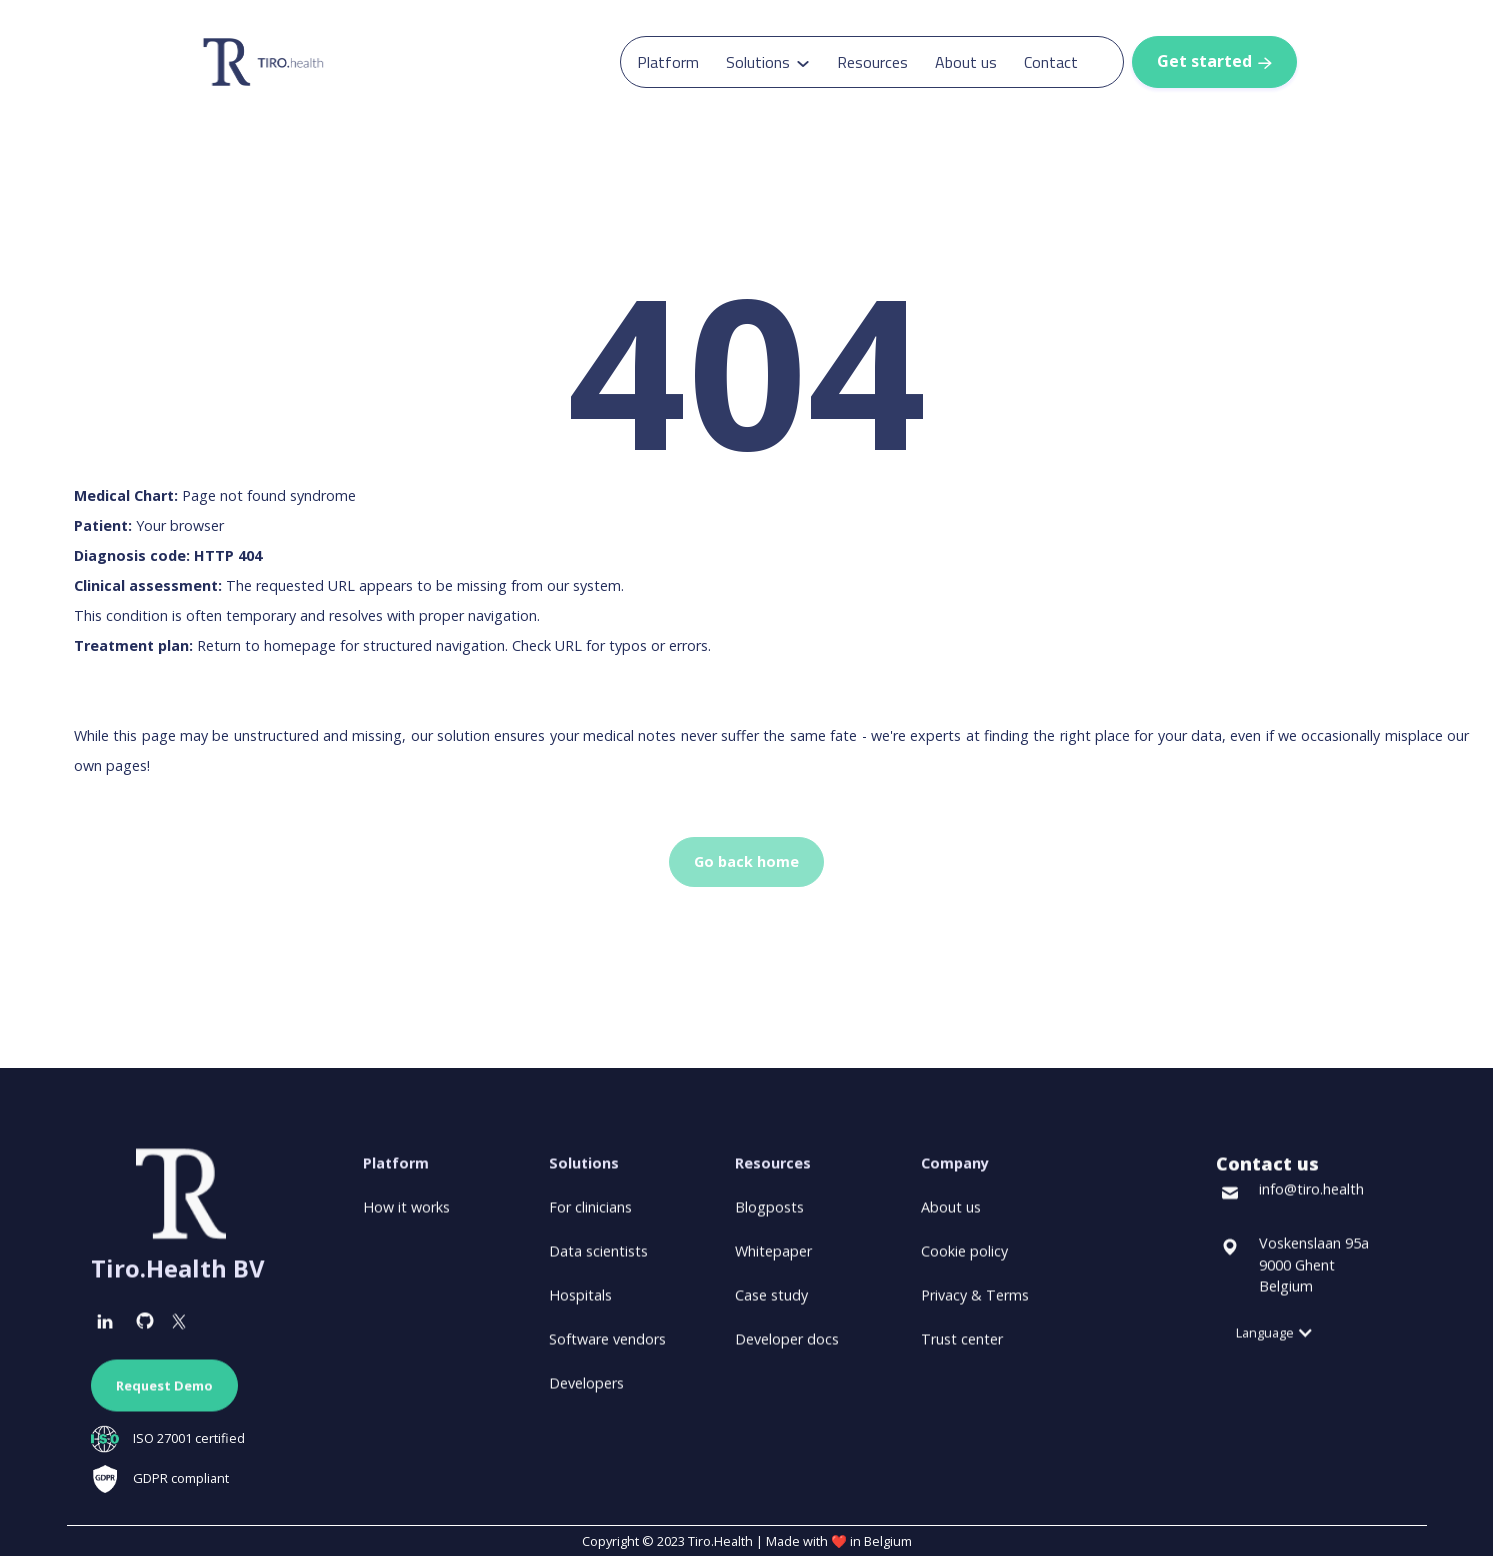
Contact (1051, 62)
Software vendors (607, 1348)
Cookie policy (964, 1260)
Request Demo (164, 1395)
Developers (586, 1392)
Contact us (1267, 1173)
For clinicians (590, 1216)
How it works (406, 1216)
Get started (1214, 61)
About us (966, 62)
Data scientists (598, 1260)
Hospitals (580, 1304)
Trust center (962, 1348)
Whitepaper (773, 1260)
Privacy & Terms (975, 1304)
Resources (872, 62)
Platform (668, 62)
